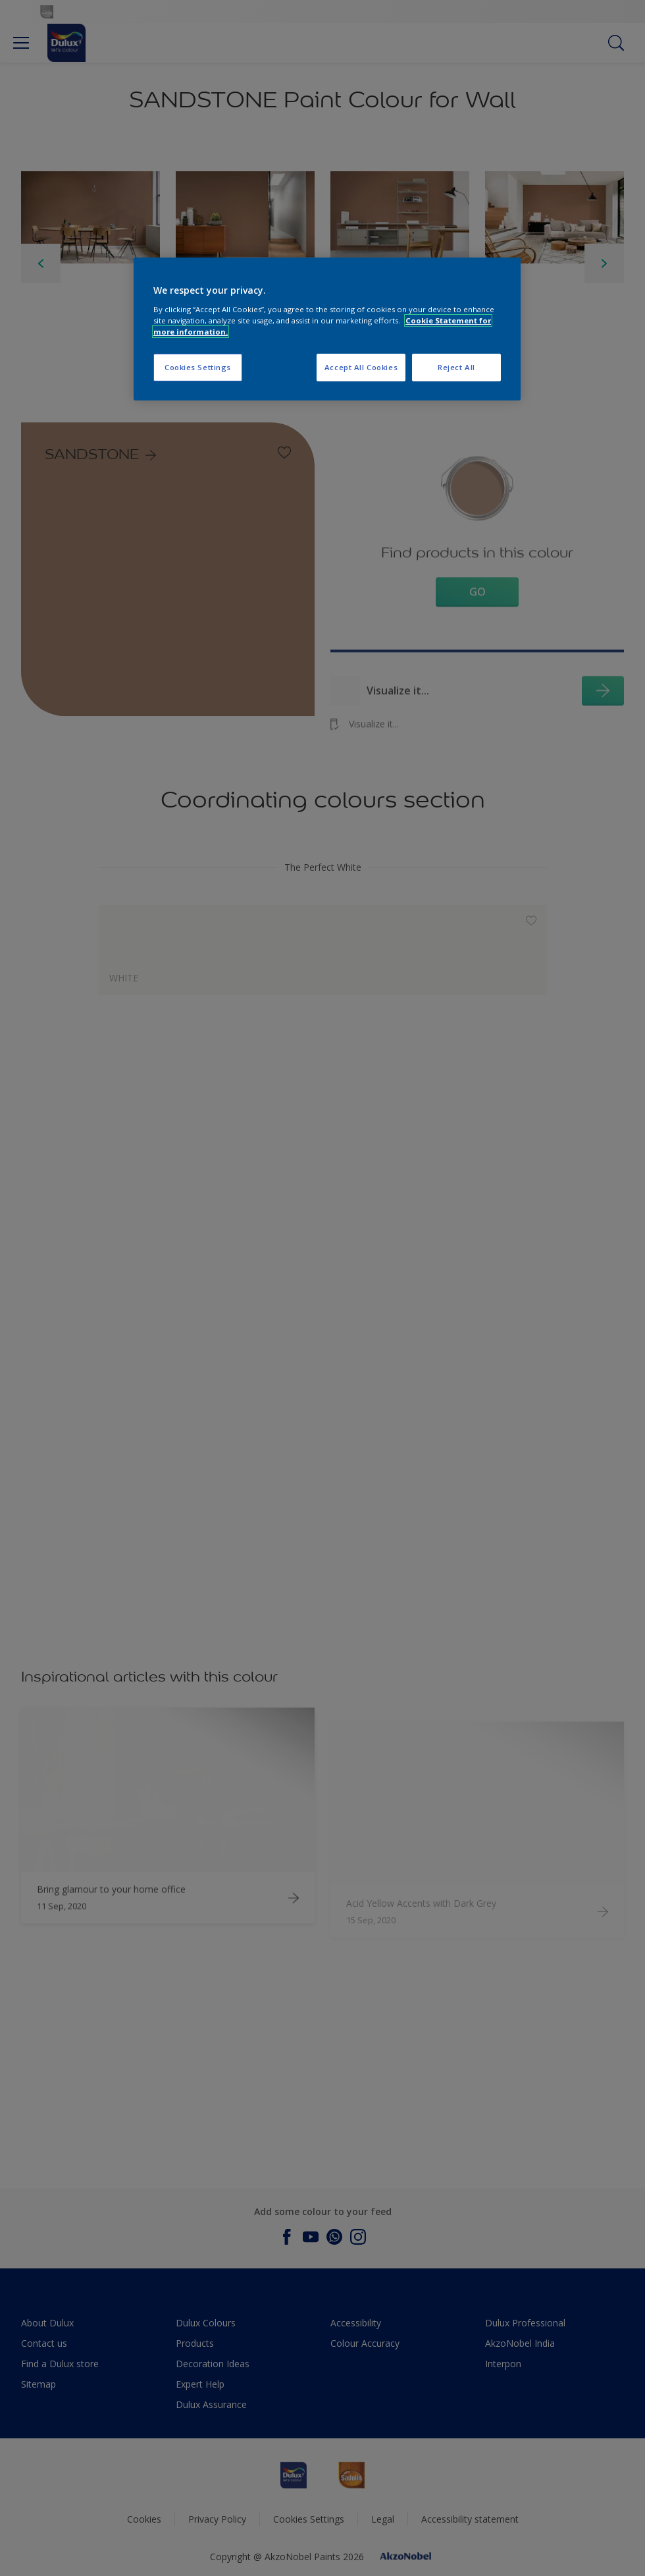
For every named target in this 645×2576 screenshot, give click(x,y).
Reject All (456, 367)
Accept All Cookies (361, 367)
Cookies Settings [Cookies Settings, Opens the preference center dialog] (198, 367)
